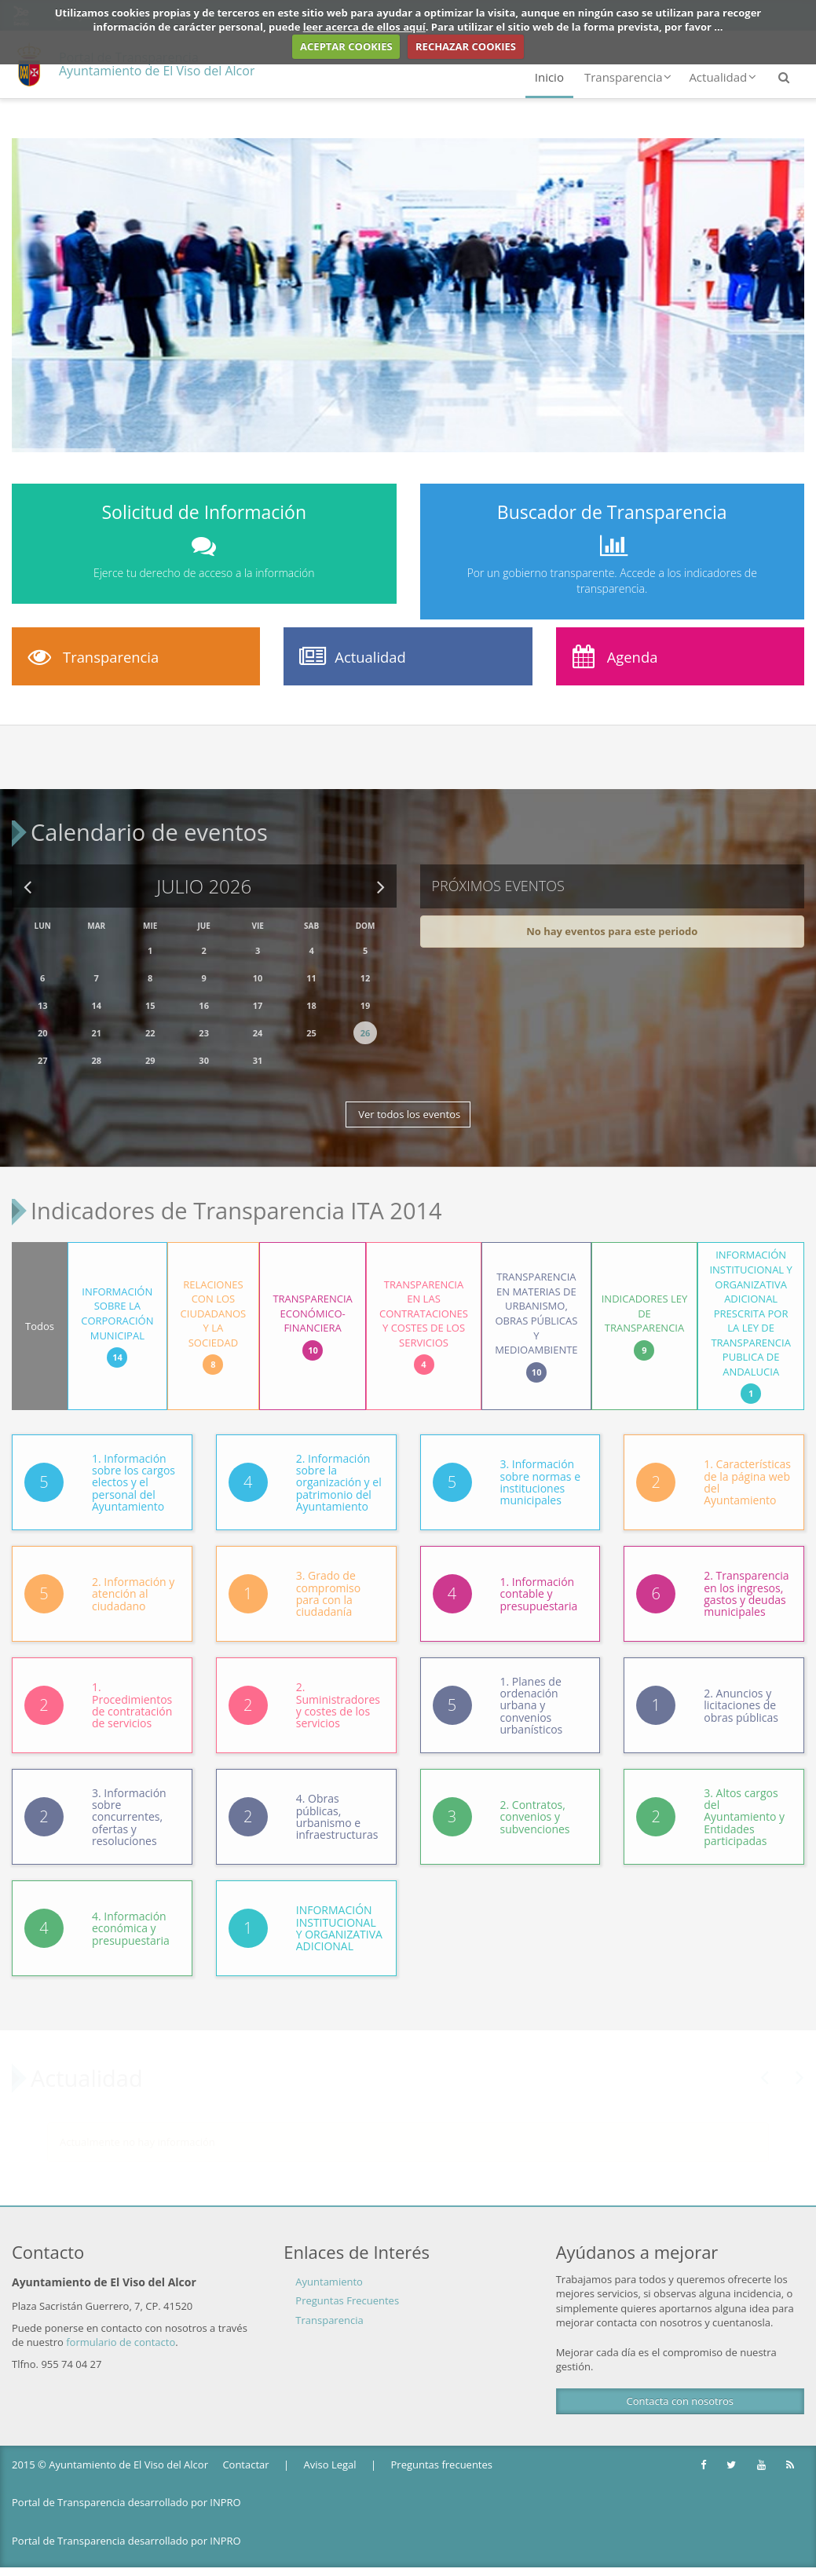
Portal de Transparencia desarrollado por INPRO (126, 2486)
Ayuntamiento (329, 2264)
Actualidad (722, 77)
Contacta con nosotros (680, 2384)
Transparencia (627, 77)
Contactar (245, 2447)
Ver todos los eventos (408, 1105)
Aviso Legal (330, 2447)
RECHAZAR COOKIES (465, 46)
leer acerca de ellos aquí (364, 27)
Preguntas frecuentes (441, 2447)
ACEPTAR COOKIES (346, 46)
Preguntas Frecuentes (347, 2284)
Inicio (549, 77)
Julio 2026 (203, 877)
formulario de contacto (120, 2325)
